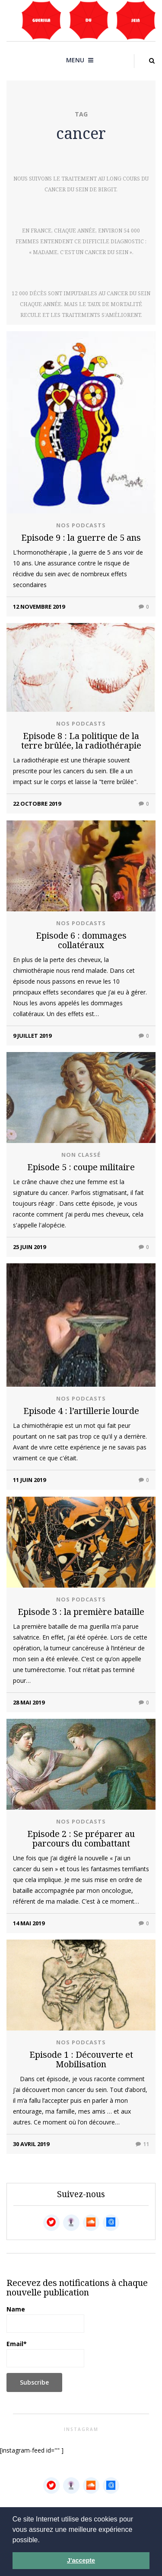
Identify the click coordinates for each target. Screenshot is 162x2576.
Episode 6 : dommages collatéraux (81, 940)
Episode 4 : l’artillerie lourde (81, 1411)
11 (142, 2144)
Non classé (81, 1154)
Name (45, 2319)
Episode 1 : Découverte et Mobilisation (81, 2059)
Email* (45, 2353)
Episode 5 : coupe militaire (81, 1167)
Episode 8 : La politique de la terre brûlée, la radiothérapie (81, 740)
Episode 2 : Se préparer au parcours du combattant (81, 1838)
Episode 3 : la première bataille (81, 1611)
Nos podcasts (81, 525)
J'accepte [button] (81, 2560)
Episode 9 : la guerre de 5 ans (81, 537)
